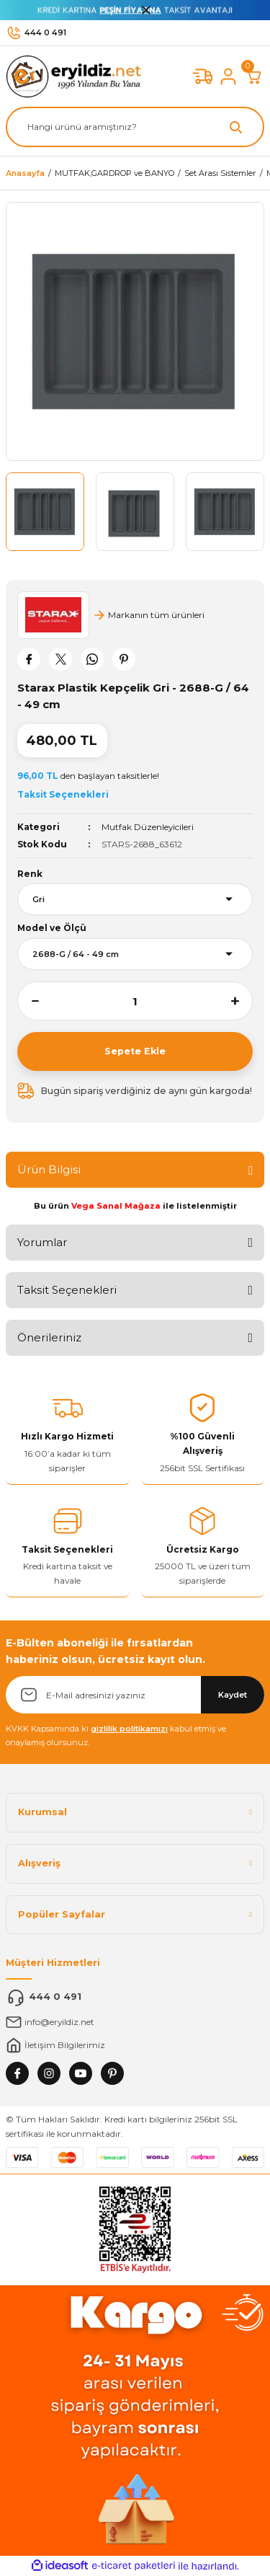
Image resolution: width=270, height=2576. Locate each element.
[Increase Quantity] (242, 1001)
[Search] (135, 127)
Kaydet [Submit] (232, 1695)
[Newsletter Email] (135, 1694)
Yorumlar (42, 1242)
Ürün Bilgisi (49, 1169)
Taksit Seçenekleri (67, 1290)
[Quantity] (135, 1001)
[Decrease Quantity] (28, 1001)
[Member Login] (228, 76)
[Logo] (77, 76)
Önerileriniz (49, 1337)
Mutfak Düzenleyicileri (148, 826)
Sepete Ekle (135, 1051)
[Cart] (254, 76)
